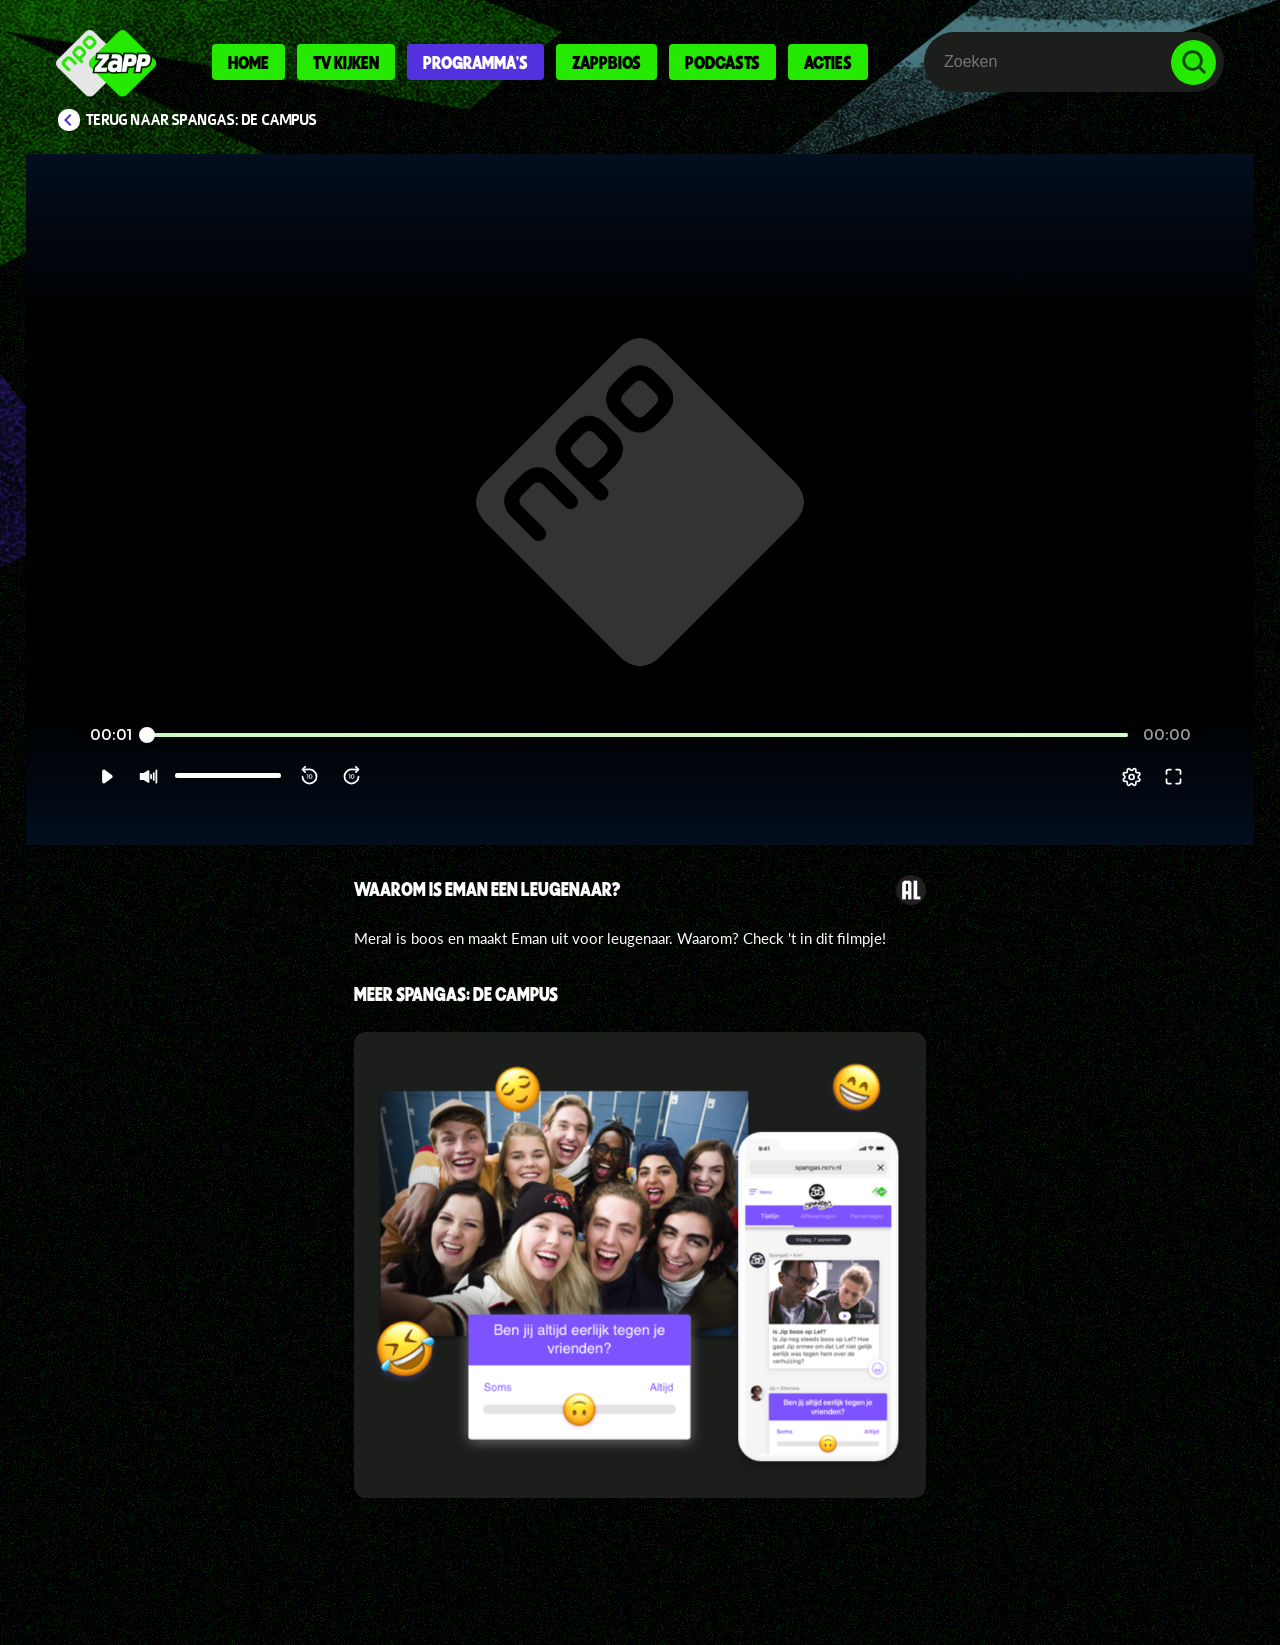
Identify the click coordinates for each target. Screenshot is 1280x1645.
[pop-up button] (1171, 801)
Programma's (475, 62)
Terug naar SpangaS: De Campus (201, 120)
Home (248, 62)
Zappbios (606, 62)
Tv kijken (346, 62)
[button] (66, 801)
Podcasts (722, 62)
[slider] (637, 759)
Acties (828, 62)
